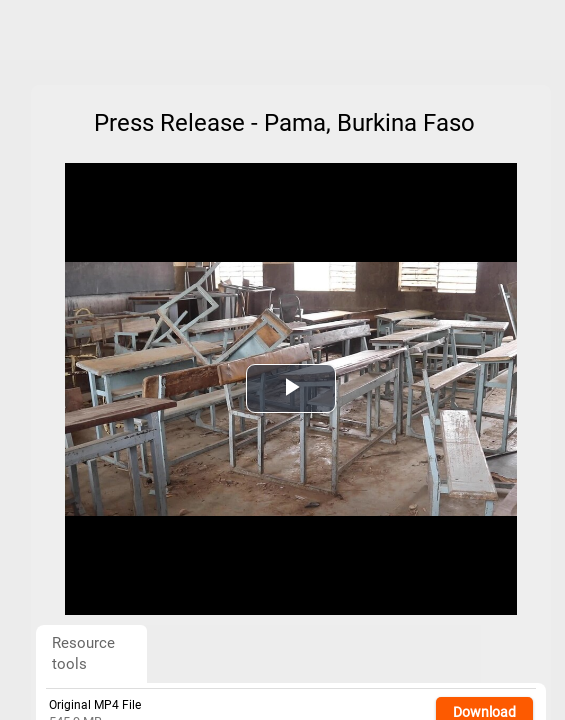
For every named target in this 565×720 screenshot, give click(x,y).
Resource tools (83, 653)
